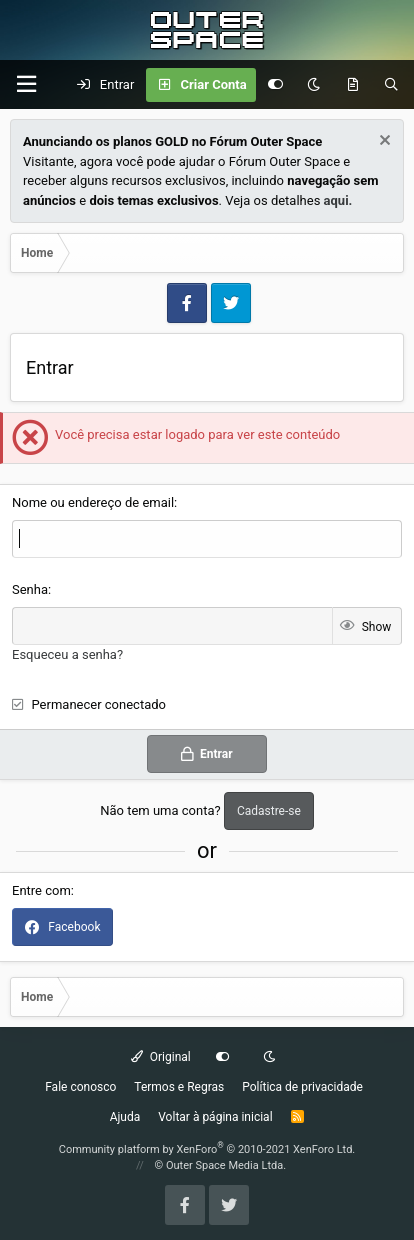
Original (161, 1057)
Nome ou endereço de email (93, 502)
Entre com (41, 890)
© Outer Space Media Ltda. (221, 1165)
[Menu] (26, 84)
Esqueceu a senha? (67, 654)
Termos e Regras (179, 1087)
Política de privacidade (302, 1087)
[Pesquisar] (391, 85)
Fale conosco (80, 1087)
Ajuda (125, 1117)
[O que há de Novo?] (352, 85)
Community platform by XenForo (207, 1149)
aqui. (338, 200)
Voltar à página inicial (215, 1117)
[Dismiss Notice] (382, 142)
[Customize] (275, 85)
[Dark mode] (313, 85)
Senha (30, 589)
